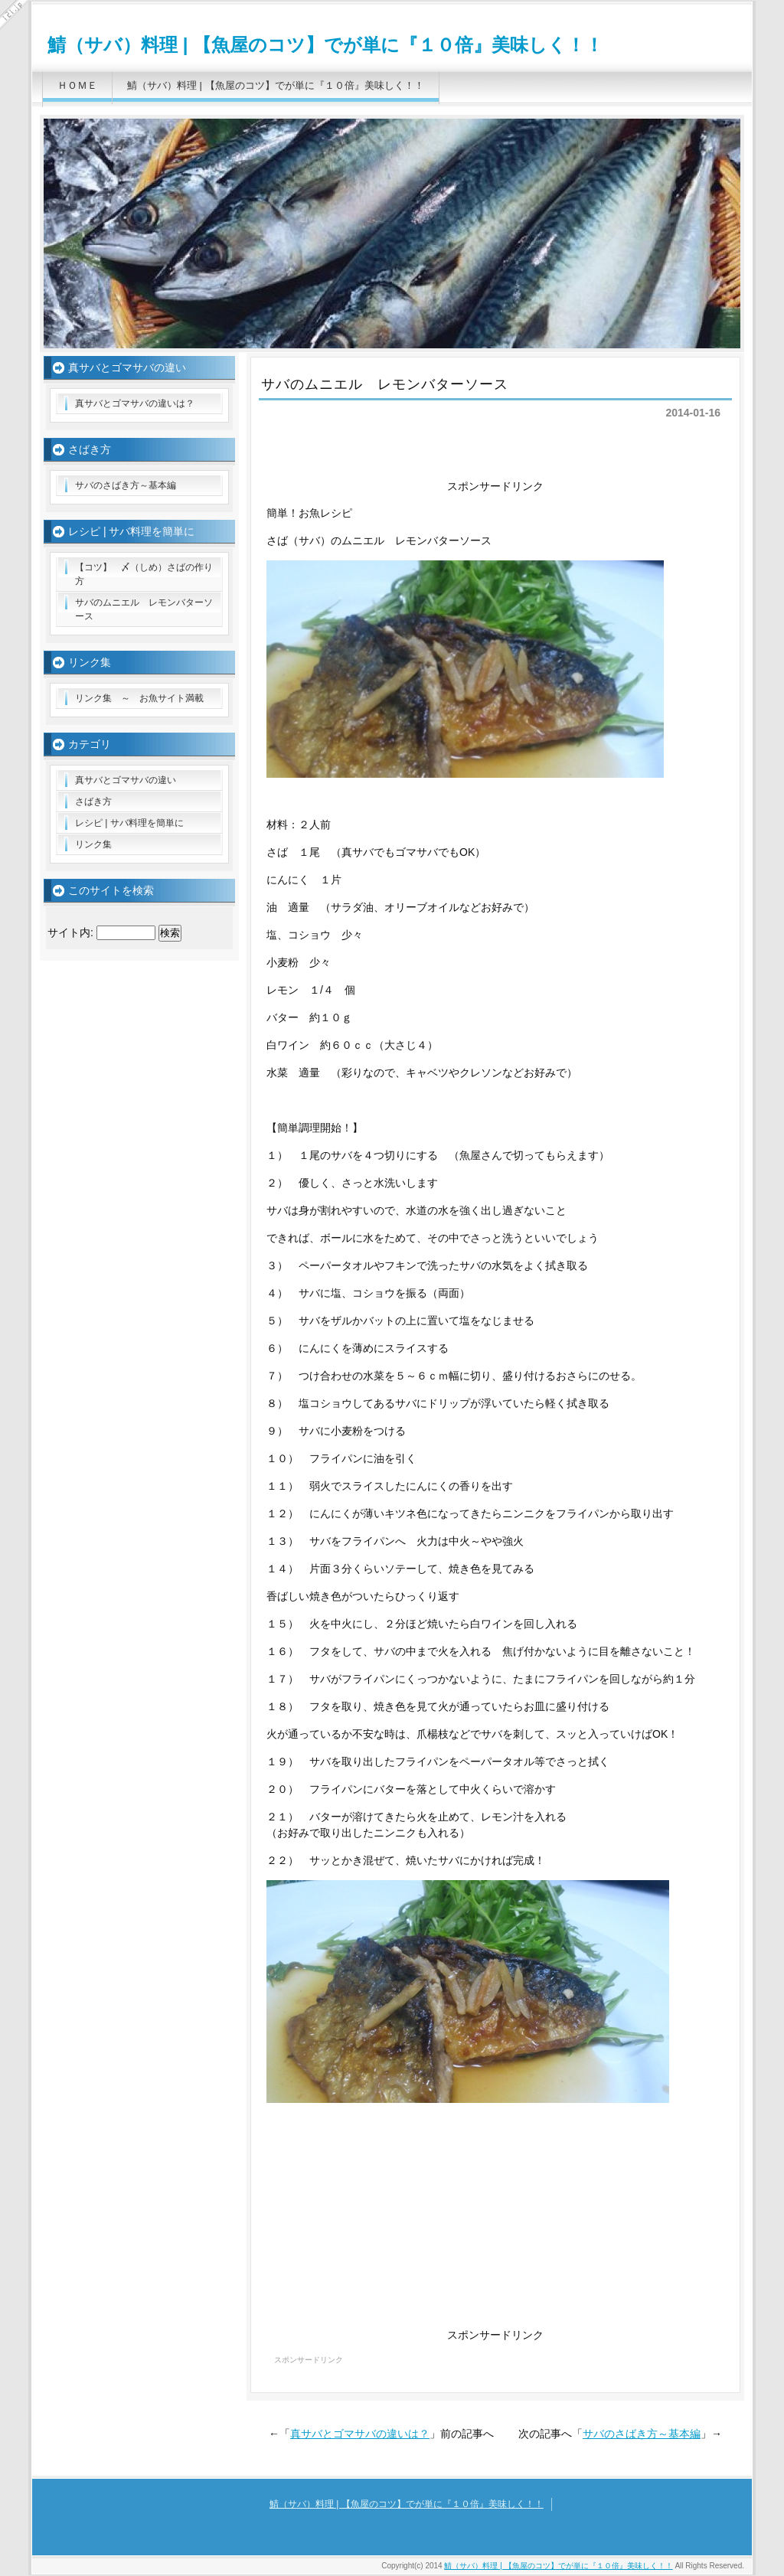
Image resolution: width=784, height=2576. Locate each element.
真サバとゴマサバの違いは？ (360, 2433)
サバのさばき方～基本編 (642, 2433)
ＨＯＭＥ (77, 85)
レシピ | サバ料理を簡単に (129, 823)
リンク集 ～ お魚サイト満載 (139, 698)
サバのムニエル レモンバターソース (144, 609)
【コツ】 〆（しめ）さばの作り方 (144, 574)
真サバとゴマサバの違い (125, 780)
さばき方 (93, 801)
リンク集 (93, 844)
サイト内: (70, 932)
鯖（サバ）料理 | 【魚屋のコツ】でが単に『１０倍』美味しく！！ (325, 44)
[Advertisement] (495, 457)
